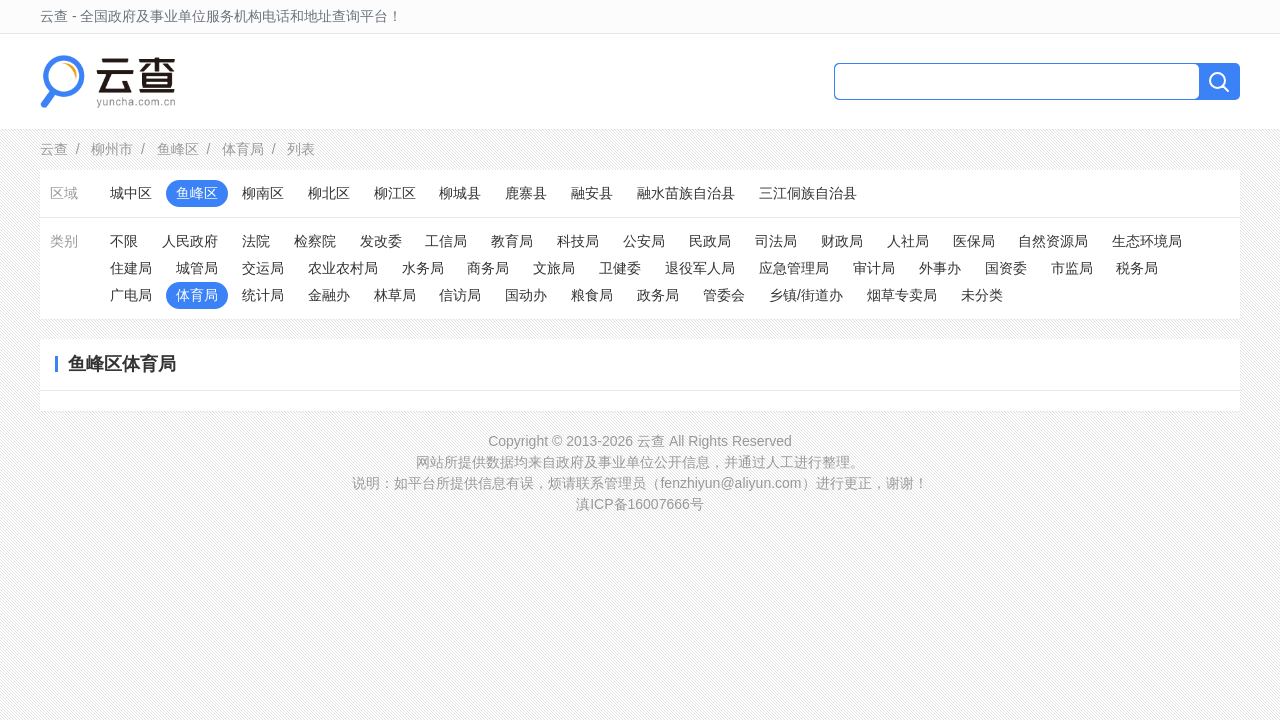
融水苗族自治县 (686, 193)
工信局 (446, 241)
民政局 (710, 241)
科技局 (578, 241)
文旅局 (554, 268)
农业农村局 (343, 268)
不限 (124, 241)
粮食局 (592, 295)
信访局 (460, 295)
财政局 (842, 241)
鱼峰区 (178, 149)
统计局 (263, 295)
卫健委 (620, 268)
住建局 (131, 268)
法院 (256, 241)
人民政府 (190, 241)
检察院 (315, 241)
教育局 (512, 241)
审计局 (874, 268)
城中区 (131, 193)
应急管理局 (794, 268)
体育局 (243, 149)
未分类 (982, 295)
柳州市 (112, 149)
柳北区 (329, 193)
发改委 (381, 241)
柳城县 (460, 193)
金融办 (329, 295)
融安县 (592, 193)
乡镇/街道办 (806, 295)
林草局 (395, 295)
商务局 (488, 268)
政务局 (658, 295)
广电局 (131, 295)
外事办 (940, 268)
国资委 (1006, 268)
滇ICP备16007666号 (640, 504)
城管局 (197, 268)
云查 (54, 149)
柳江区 (395, 193)
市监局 (1072, 268)
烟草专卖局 (902, 295)
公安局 (644, 241)
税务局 (1137, 268)
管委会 (724, 295)
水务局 (423, 268)
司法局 (776, 241)
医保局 (974, 241)
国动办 (526, 295)
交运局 (263, 268)
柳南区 (263, 193)
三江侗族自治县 (808, 193)
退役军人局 (700, 268)
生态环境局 (1147, 241)
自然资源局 (1053, 241)
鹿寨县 (526, 193)
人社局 (908, 241)
